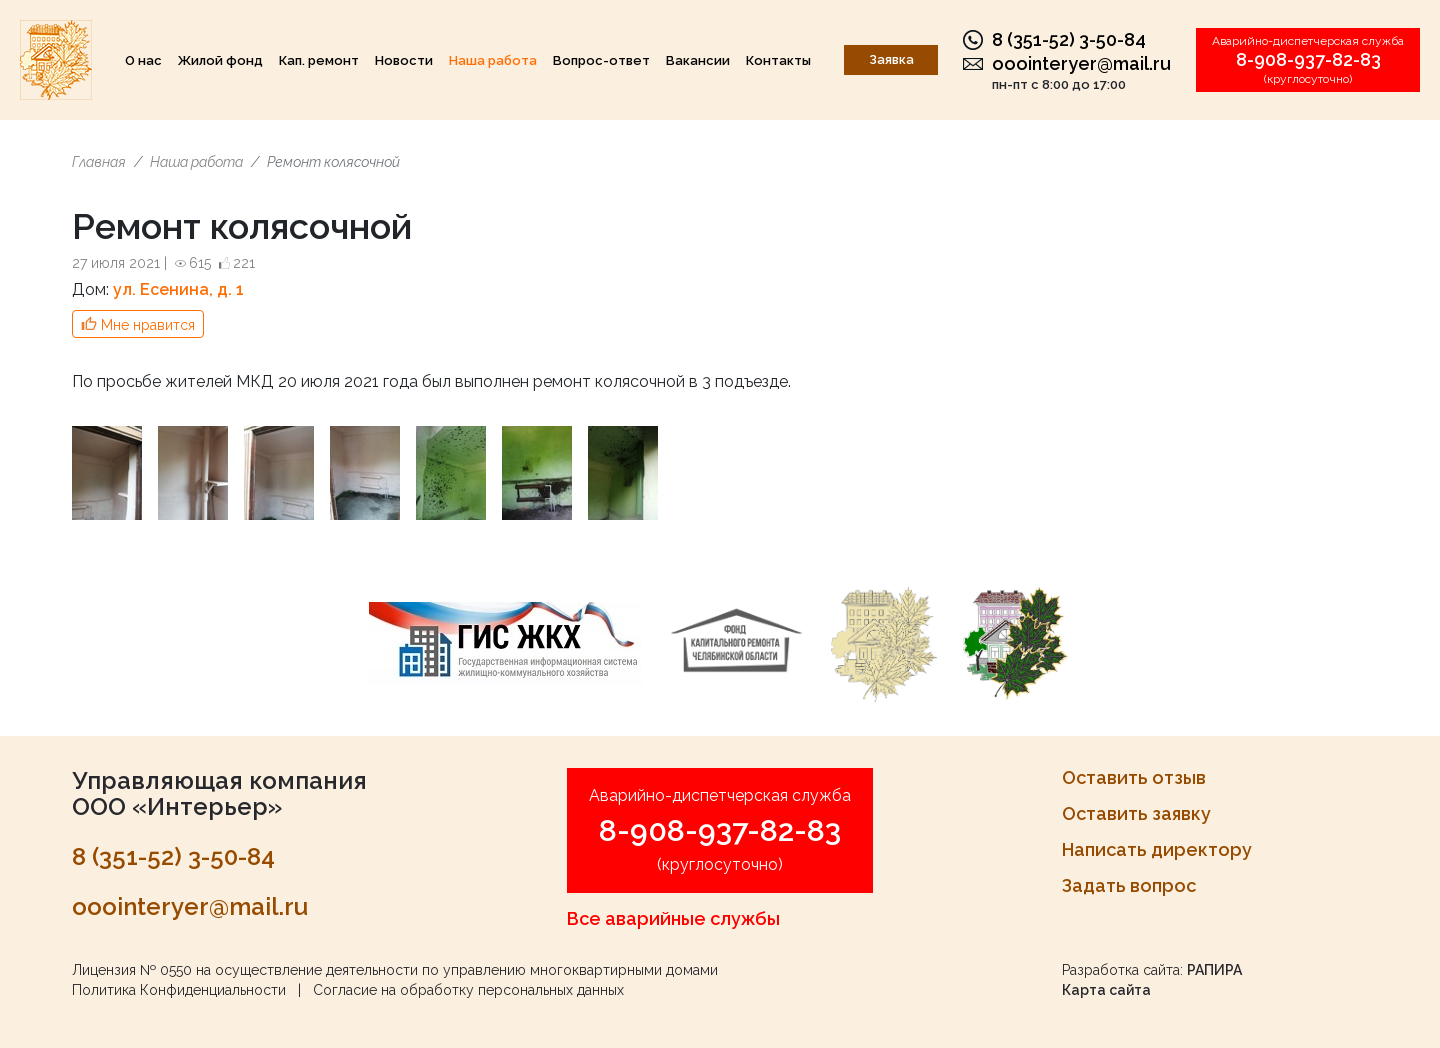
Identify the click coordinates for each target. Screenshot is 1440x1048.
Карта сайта (1106, 990)
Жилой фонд (220, 60)
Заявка (891, 59)
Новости (404, 60)
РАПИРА (1214, 970)
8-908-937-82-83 (1308, 59)
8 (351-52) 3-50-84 (1069, 39)
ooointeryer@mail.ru (1081, 63)
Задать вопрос (1129, 885)
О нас (143, 60)
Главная (99, 162)
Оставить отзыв (1134, 777)
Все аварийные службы (673, 918)
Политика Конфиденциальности (179, 990)
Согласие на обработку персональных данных (468, 990)
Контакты (778, 60)
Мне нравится (148, 325)
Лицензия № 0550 (132, 970)
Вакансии (698, 60)
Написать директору (1157, 849)
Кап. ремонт (319, 60)
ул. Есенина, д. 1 (178, 289)
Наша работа (493, 60)
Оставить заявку (1136, 813)
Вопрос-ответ (601, 60)
